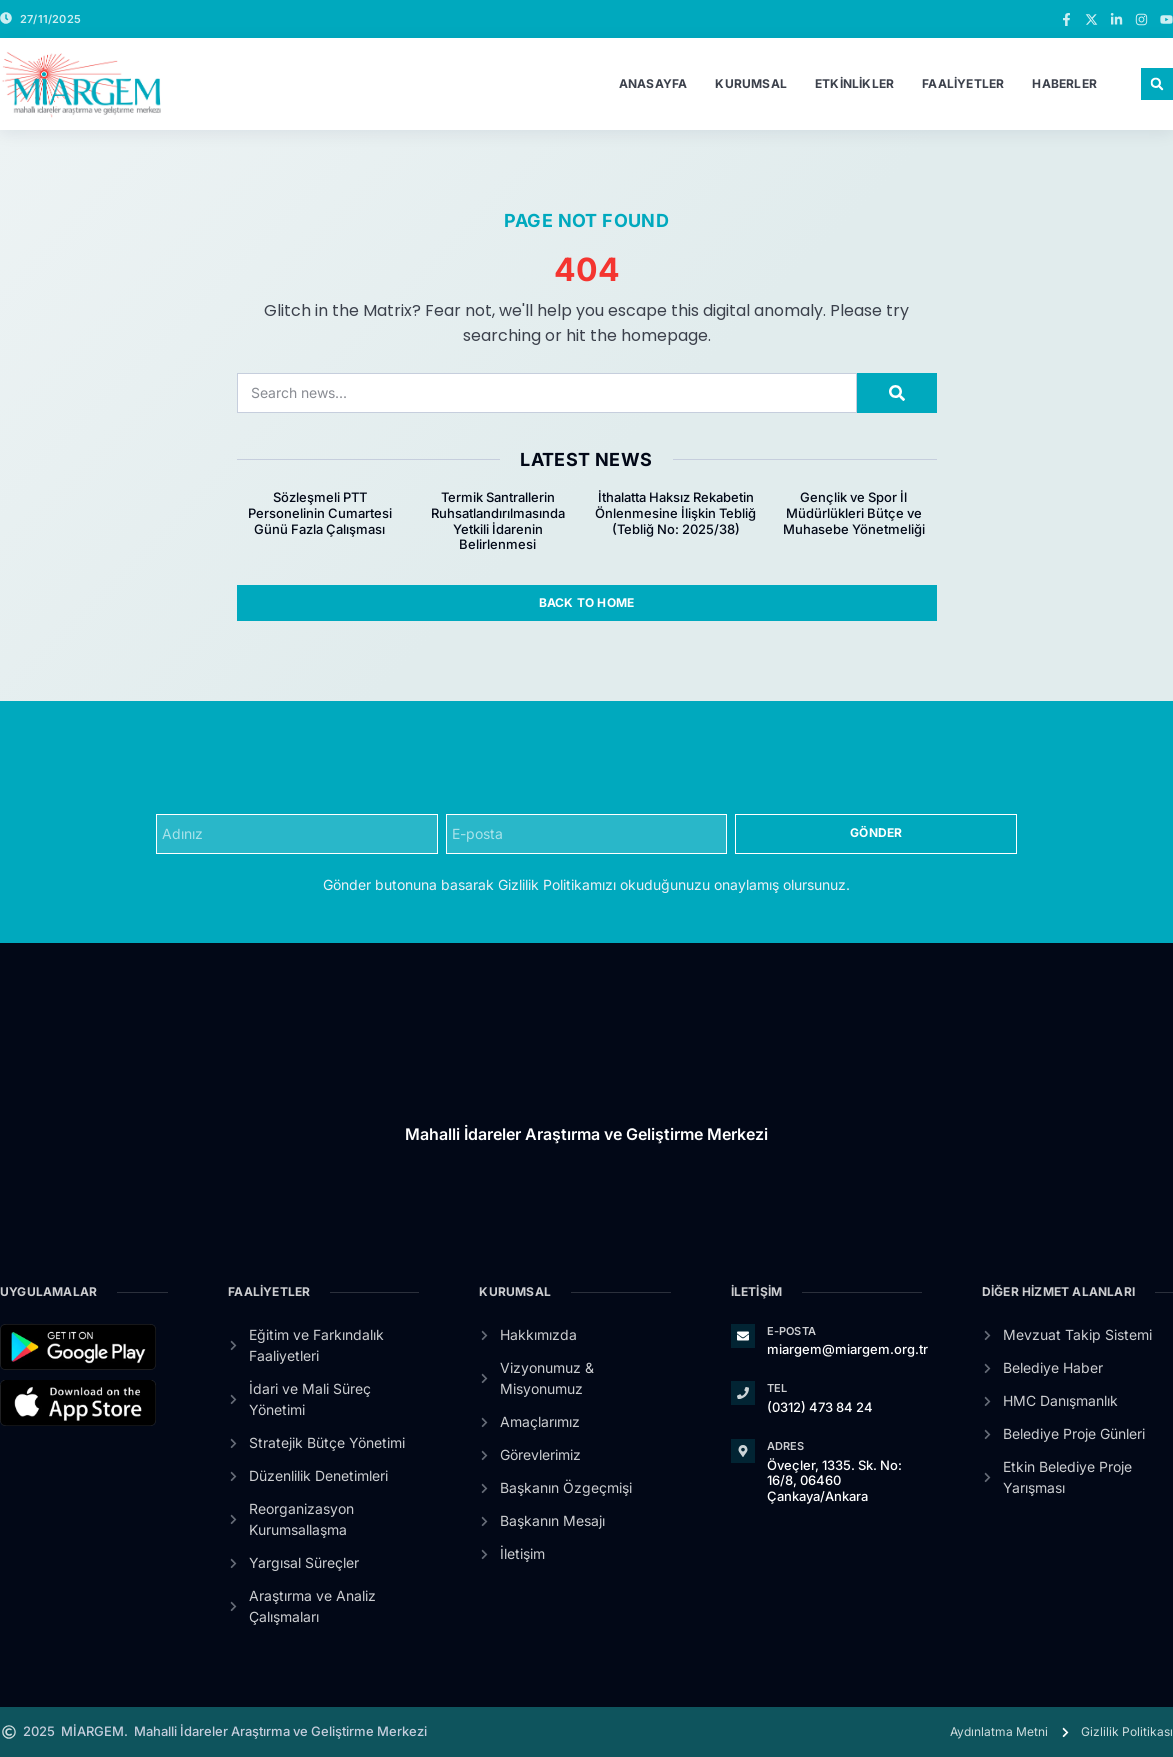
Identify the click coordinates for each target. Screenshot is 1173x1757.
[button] (1157, 84)
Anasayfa (653, 83)
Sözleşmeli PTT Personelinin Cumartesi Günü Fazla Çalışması (320, 512)
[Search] (897, 393)
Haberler (1064, 83)
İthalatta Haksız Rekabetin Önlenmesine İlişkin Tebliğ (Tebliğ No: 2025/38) (675, 512)
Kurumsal (751, 83)
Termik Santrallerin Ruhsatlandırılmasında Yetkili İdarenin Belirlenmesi (498, 520)
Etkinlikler (854, 83)
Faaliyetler (963, 83)
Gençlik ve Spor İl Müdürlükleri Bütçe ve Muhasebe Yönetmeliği (854, 512)
